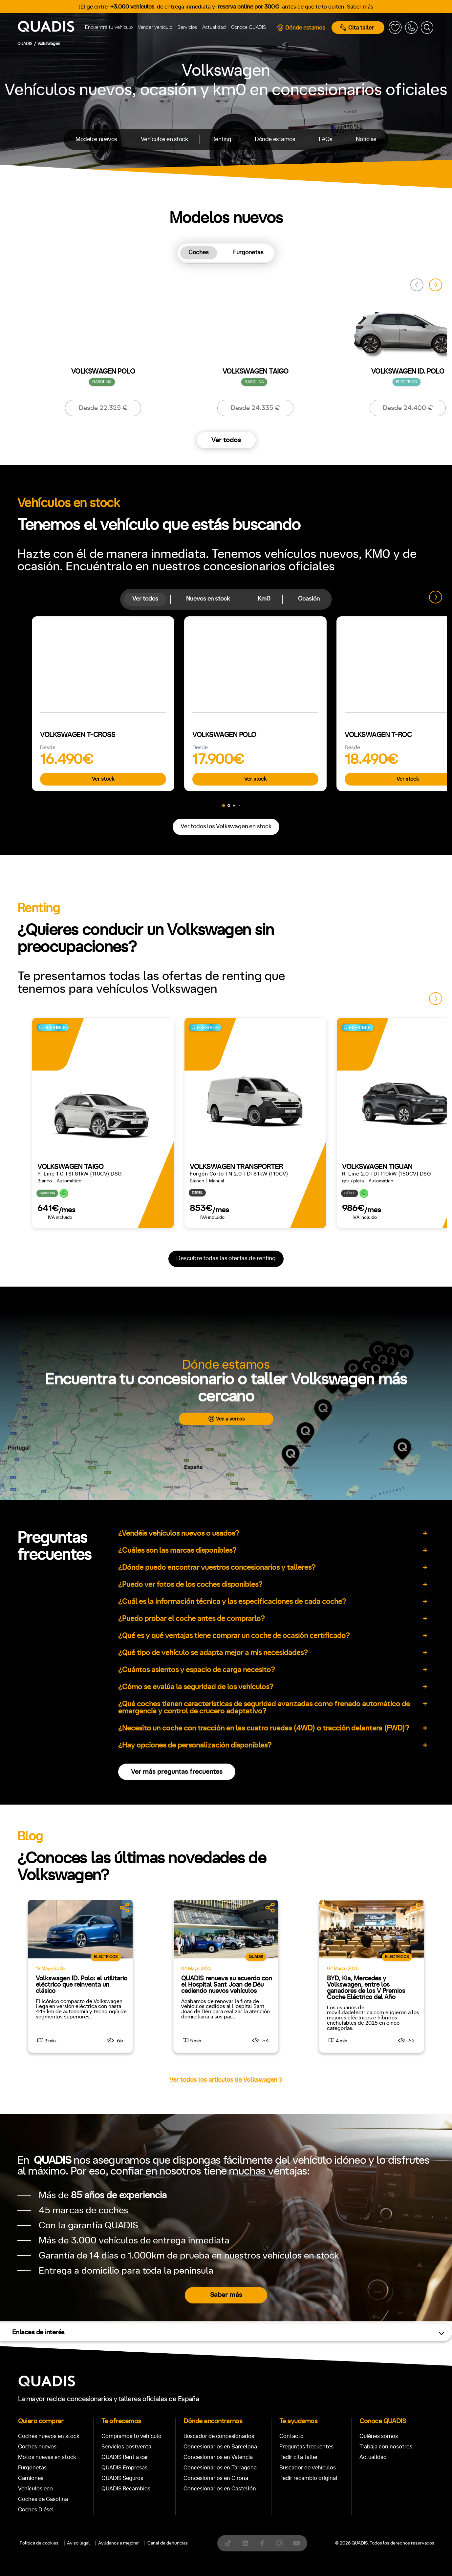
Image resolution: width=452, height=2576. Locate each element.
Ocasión (309, 599)
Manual (32, 1001)
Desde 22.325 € (103, 408)
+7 (185, 1001)
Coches (198, 253)
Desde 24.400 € (408, 408)
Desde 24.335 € (255, 408)
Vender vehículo (155, 27)
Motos (220, 797)
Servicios (187, 27)
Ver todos (226, 440)
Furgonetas (248, 253)
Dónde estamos (301, 27)
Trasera (282, 1029)
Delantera (248, 1029)
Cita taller (357, 27)
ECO (356, 1001)
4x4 (308, 1029)
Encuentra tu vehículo (109, 27)
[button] (435, 284)
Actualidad (214, 27)
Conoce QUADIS (248, 27)
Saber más (360, 7)
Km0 (264, 599)
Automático (68, 1001)
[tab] (198, 252)
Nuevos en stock (208, 599)
